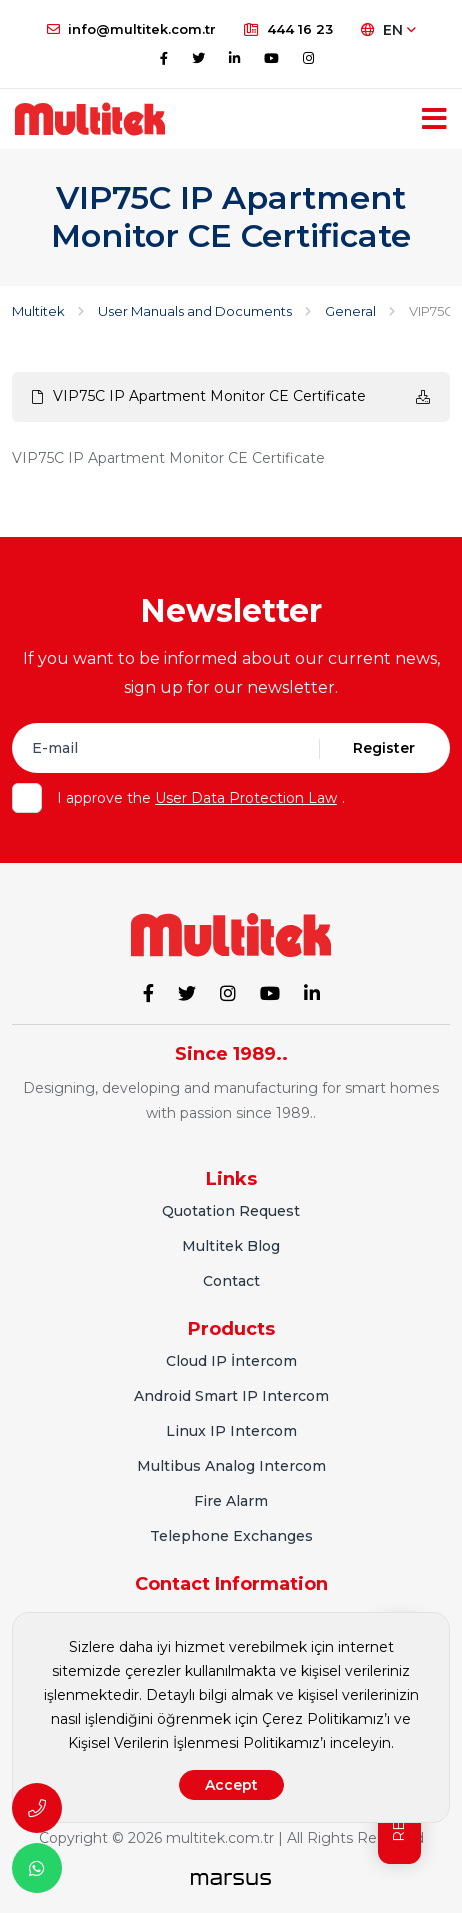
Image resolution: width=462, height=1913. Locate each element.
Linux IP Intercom (231, 1431)
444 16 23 (288, 29)
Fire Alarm (231, 1501)
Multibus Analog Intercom (231, 1466)
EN (388, 30)
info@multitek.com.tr (131, 29)
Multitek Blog (231, 1246)
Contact (231, 1281)
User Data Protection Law (246, 798)
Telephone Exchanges (231, 1536)
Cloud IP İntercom (231, 1361)
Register (384, 748)
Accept (231, 1785)
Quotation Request (231, 1211)
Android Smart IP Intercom (231, 1396)
